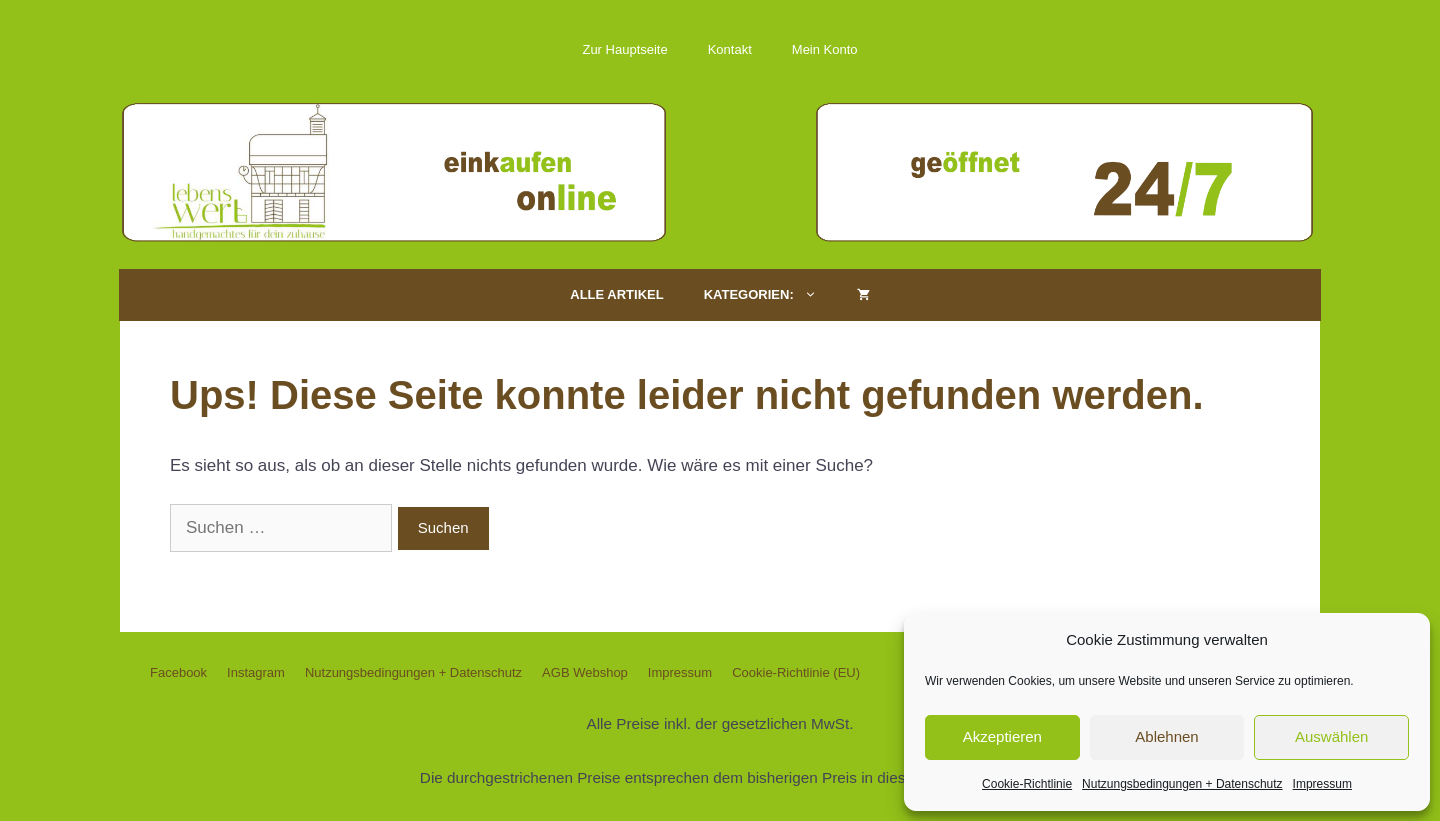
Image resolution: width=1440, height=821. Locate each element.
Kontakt (730, 49)
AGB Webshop (585, 672)
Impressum (1322, 784)
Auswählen (1331, 736)
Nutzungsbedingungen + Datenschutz (1182, 784)
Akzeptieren (1002, 736)
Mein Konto (825, 49)
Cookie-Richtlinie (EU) (796, 672)
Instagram (256, 672)
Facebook (178, 672)
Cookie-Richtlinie (1027, 784)
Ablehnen (1166, 736)
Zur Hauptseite (624, 49)
